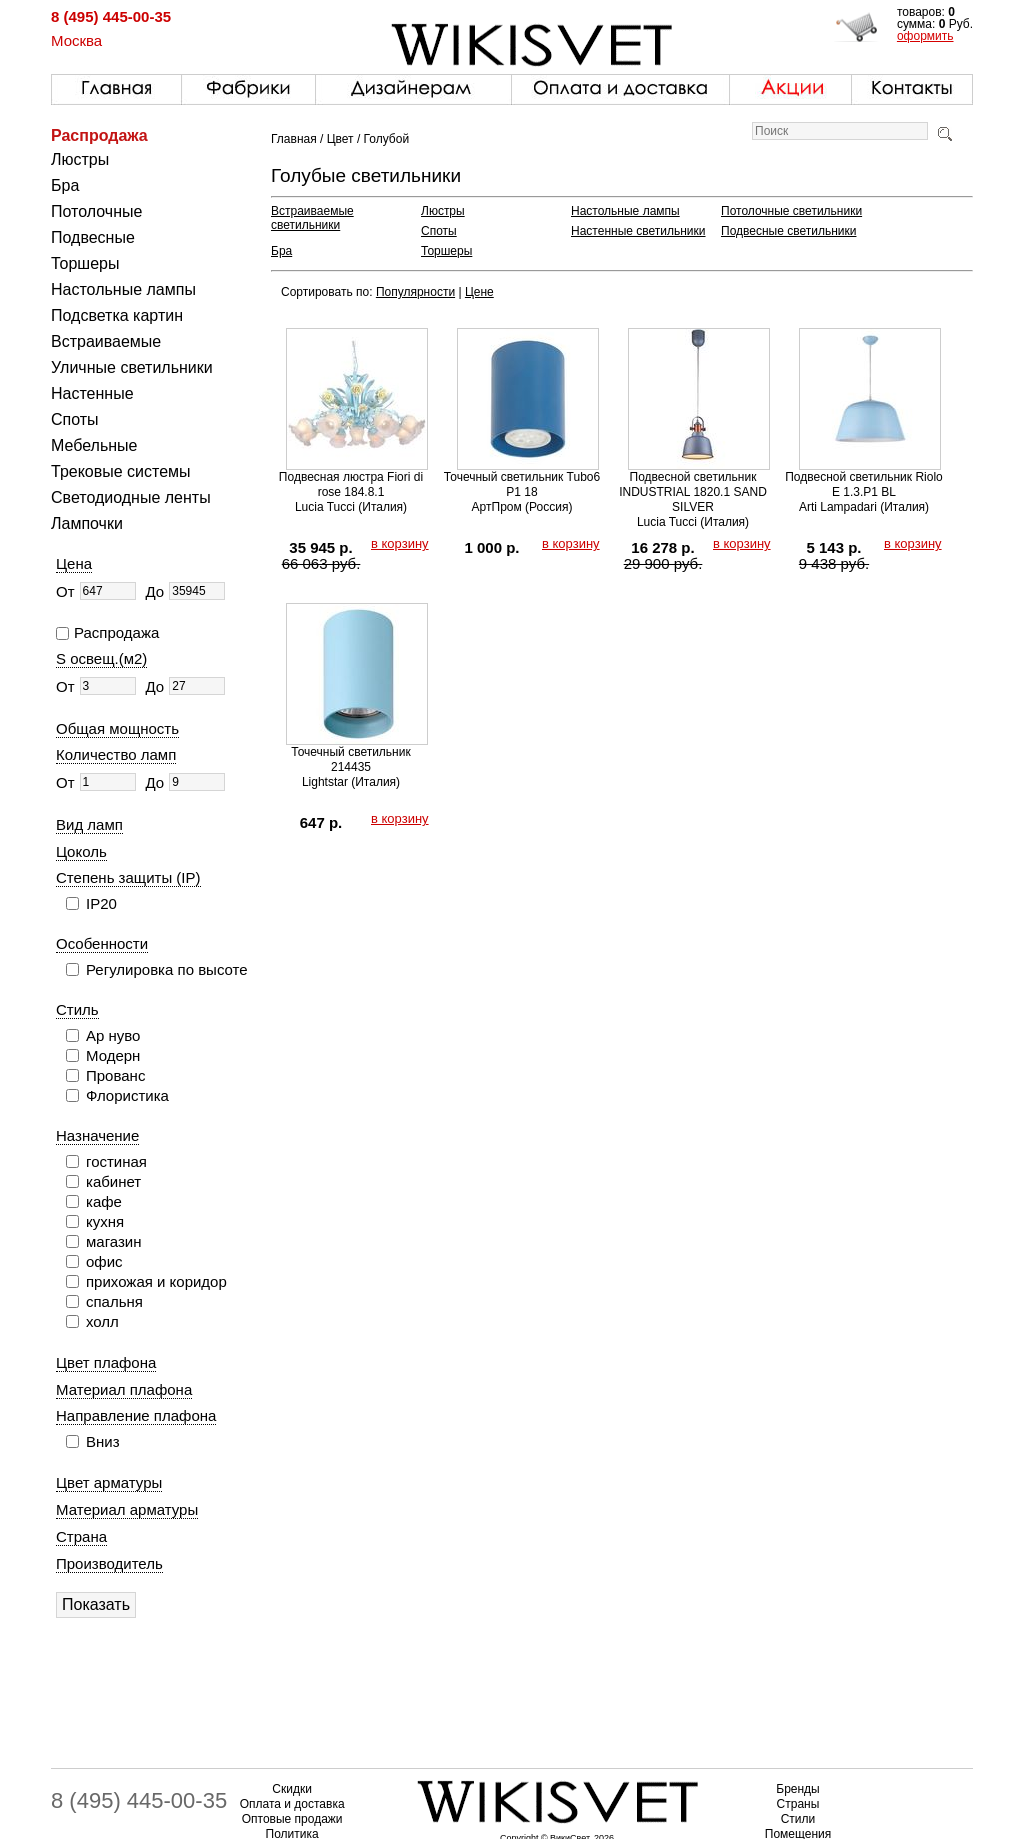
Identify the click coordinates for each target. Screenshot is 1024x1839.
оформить (925, 36)
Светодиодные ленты (131, 497)
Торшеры (85, 263)
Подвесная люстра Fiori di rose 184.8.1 (351, 484)
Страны (798, 1804)
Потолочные (96, 211)
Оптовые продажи (292, 1819)
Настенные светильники (638, 231)
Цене (479, 292)
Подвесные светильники (788, 231)
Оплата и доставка (292, 1804)
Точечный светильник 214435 (350, 759)
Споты (75, 419)
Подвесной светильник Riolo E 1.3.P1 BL (864, 484)
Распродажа (99, 135)
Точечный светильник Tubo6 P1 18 (522, 484)
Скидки (292, 1789)
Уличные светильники (132, 367)
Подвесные (93, 237)
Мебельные (94, 445)
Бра (65, 185)
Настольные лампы (123, 289)
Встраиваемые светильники (312, 218)
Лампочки (87, 523)
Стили (798, 1819)
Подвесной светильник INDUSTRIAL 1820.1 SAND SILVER (693, 492)
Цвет (340, 139)
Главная (294, 139)
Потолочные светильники (791, 211)
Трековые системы (121, 471)
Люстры (80, 159)
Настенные (92, 393)
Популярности (415, 292)
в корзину (400, 543)
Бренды (797, 1789)
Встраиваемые (106, 341)
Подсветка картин (117, 315)
